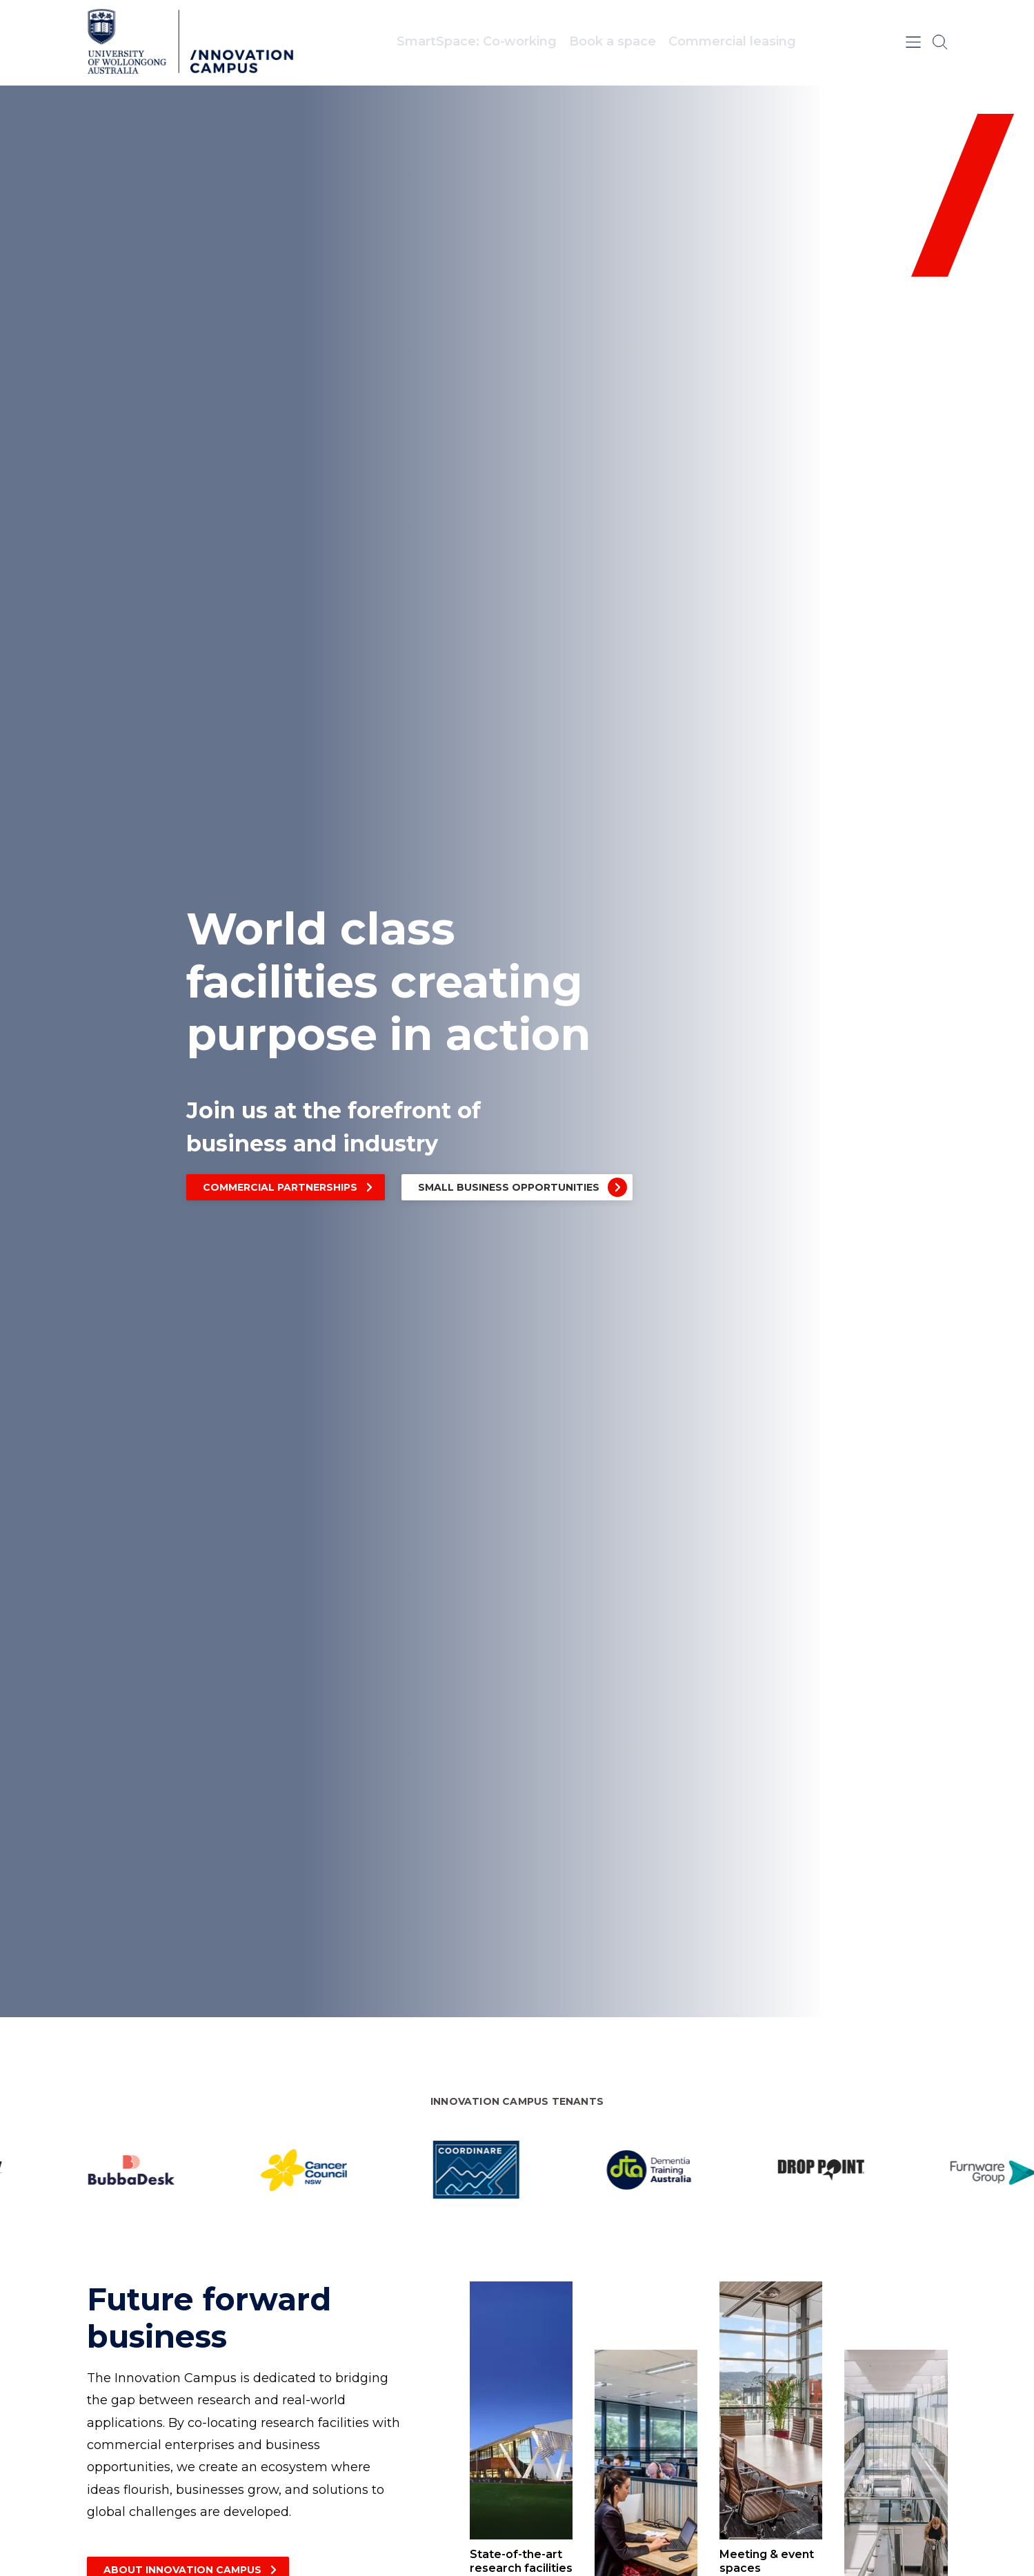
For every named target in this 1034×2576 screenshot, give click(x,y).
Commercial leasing (732, 41)
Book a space (612, 41)
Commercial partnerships (280, 1187)
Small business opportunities (508, 1187)
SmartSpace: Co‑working (477, 41)
